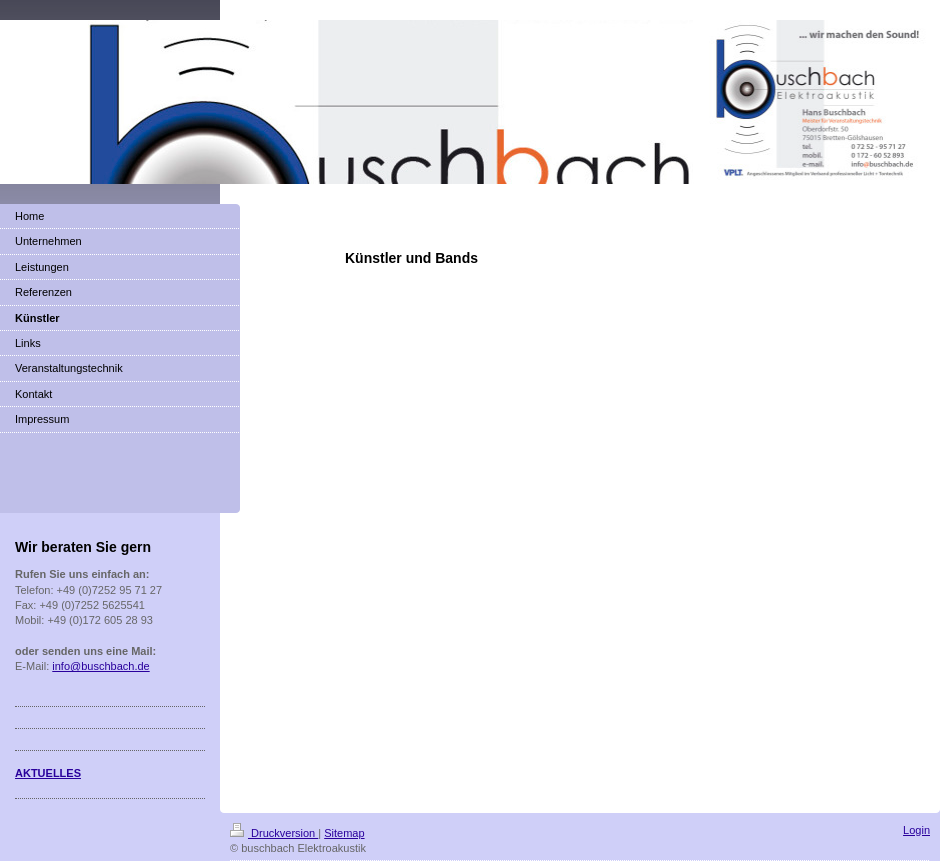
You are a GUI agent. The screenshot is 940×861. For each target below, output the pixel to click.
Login (916, 830)
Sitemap (344, 833)
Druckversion (274, 833)
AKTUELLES (48, 773)
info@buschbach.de (100, 666)
